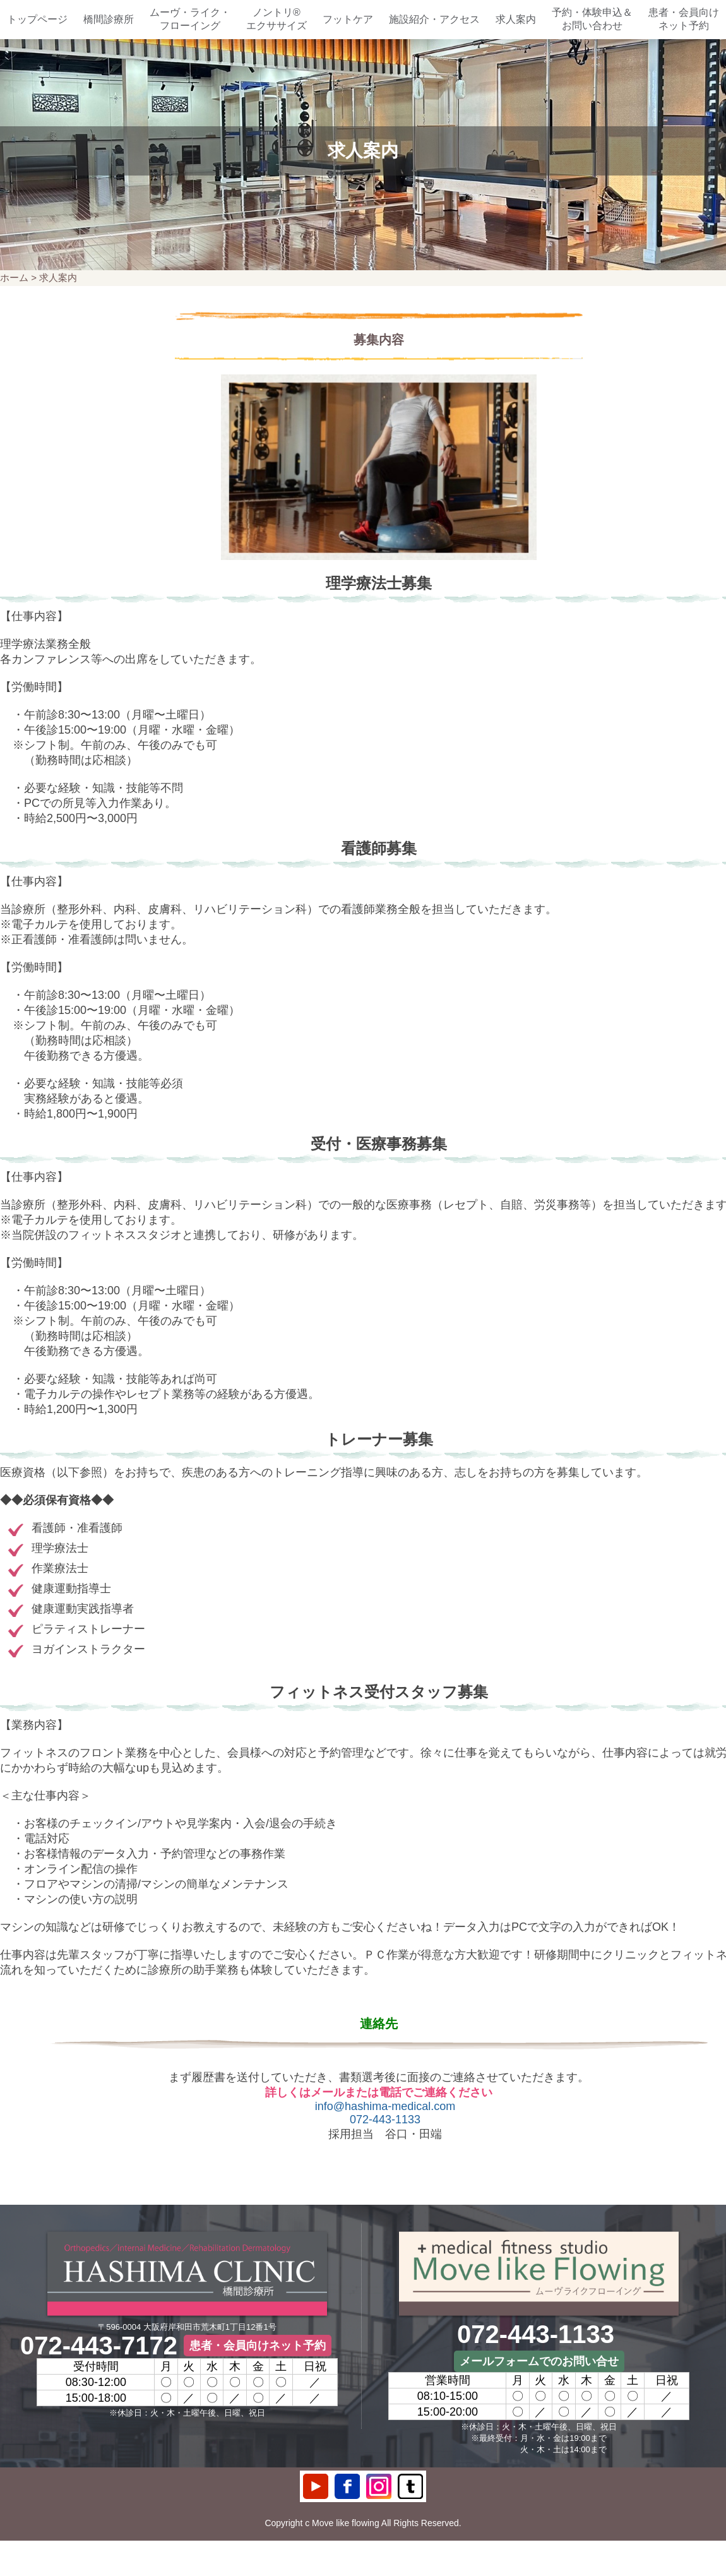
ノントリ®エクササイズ (276, 19)
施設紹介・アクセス (434, 19)
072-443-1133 (385, 2119)
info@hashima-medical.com (385, 2106)
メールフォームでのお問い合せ (539, 2361)
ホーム (14, 277)
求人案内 (516, 19)
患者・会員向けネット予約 (683, 19)
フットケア (348, 19)
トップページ (37, 19)
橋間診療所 (108, 19)
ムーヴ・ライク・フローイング (190, 19)
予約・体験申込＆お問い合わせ (592, 19)
